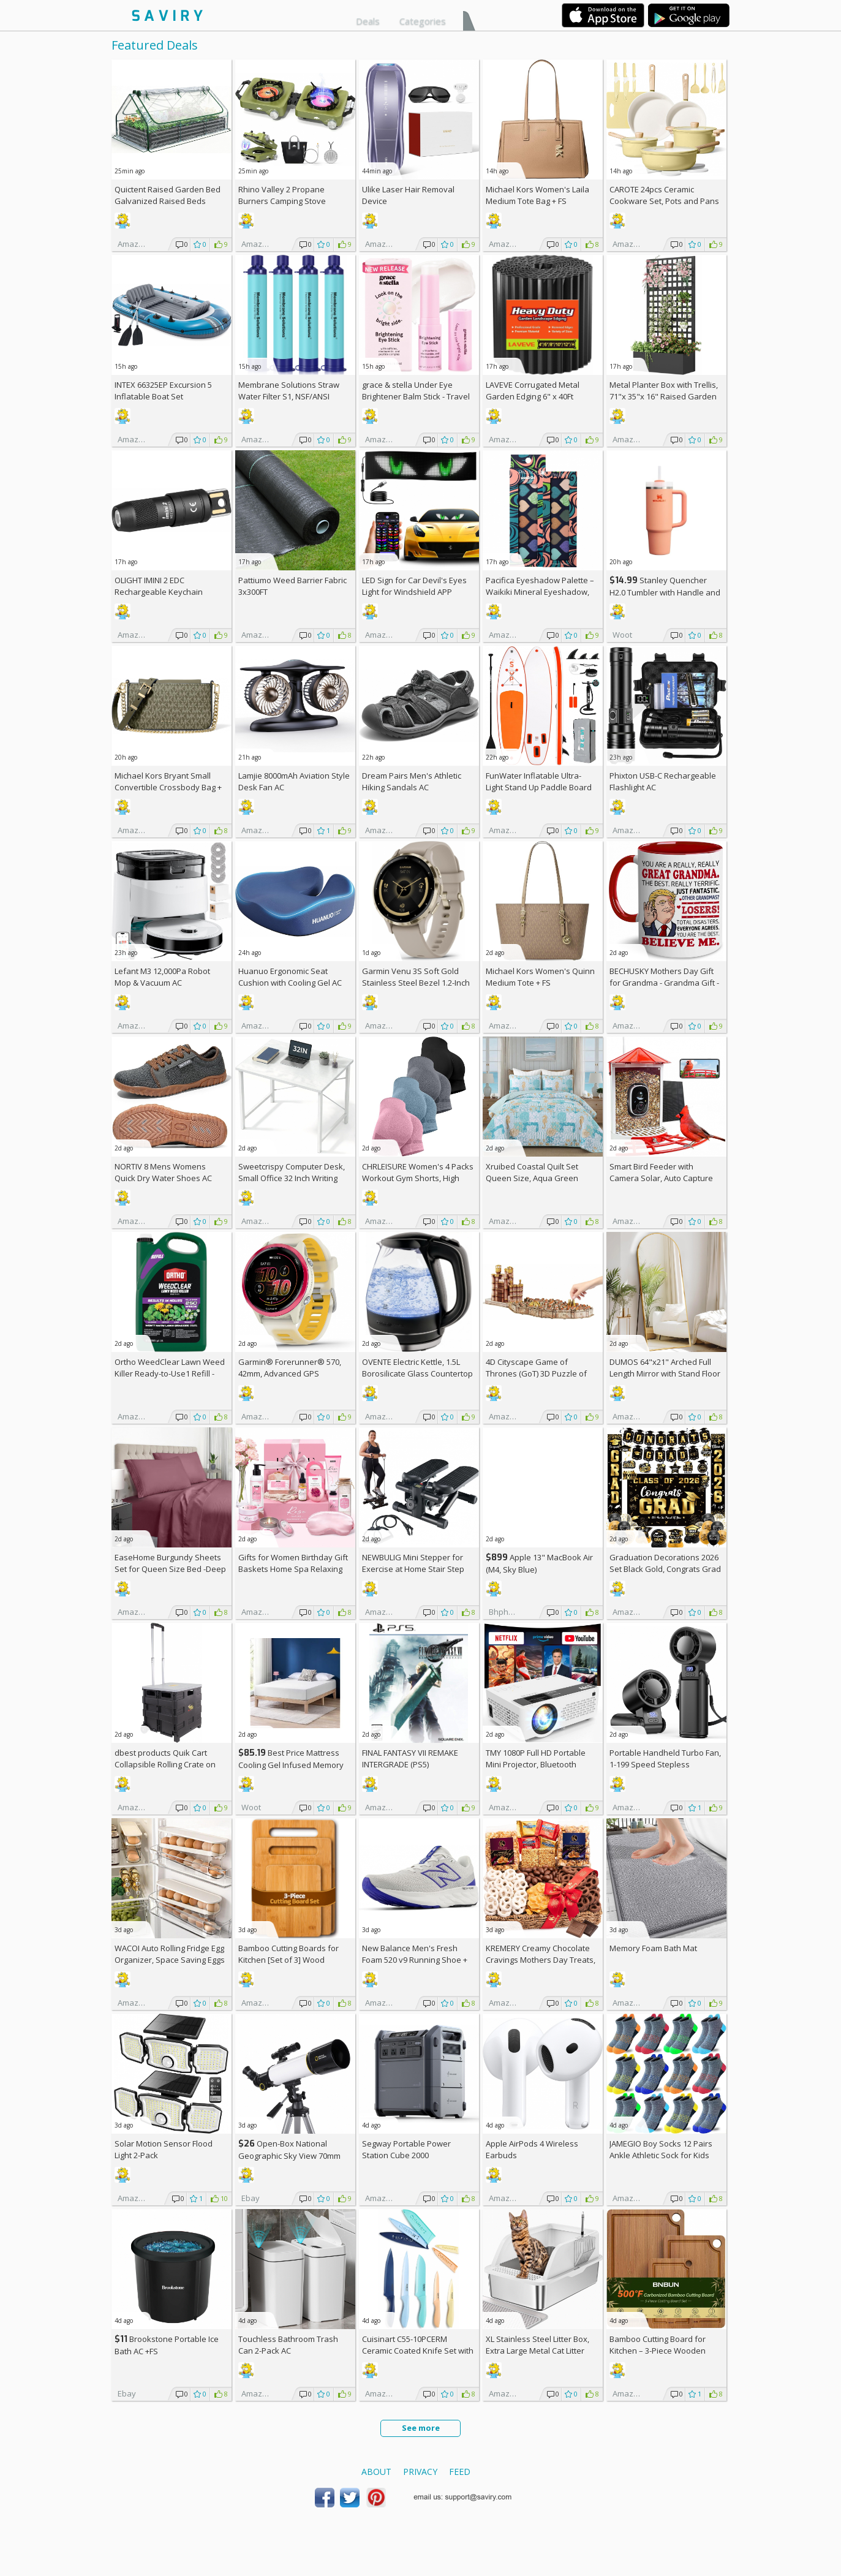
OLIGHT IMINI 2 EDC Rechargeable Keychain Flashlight (159, 592)
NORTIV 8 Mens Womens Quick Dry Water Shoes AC (163, 1172)
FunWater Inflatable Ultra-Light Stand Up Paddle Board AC (539, 787)
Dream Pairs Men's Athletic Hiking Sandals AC (411, 781)
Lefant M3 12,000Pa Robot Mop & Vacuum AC (162, 976)
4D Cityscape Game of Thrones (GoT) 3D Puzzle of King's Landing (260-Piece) (536, 1373)
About (376, 2471)
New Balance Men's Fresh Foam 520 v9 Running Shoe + (414, 1960)
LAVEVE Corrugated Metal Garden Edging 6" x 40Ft (532, 390)
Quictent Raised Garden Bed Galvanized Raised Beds (168, 195)
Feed (459, 2471)
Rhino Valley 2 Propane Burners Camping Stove (282, 195)
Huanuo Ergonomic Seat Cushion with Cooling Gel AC (290, 976)
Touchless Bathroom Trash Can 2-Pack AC (288, 2344)
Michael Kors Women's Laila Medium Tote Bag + (537, 195)
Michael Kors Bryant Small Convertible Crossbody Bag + (168, 787)
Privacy (420, 2471)
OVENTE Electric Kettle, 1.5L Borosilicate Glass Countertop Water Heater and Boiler (417, 1373)
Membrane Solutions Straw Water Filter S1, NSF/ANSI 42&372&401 (288, 396)
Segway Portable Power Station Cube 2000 (406, 2149)
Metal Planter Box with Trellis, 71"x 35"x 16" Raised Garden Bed (663, 396)
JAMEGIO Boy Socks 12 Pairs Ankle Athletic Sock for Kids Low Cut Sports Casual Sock (660, 2155)
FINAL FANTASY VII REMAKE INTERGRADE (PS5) (410, 1758)
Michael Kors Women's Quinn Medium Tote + (540, 976)
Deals (368, 21)
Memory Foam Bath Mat (653, 1948)
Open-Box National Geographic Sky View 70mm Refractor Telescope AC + (289, 2155)
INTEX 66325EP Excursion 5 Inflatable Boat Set (163, 390)
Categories (422, 21)
